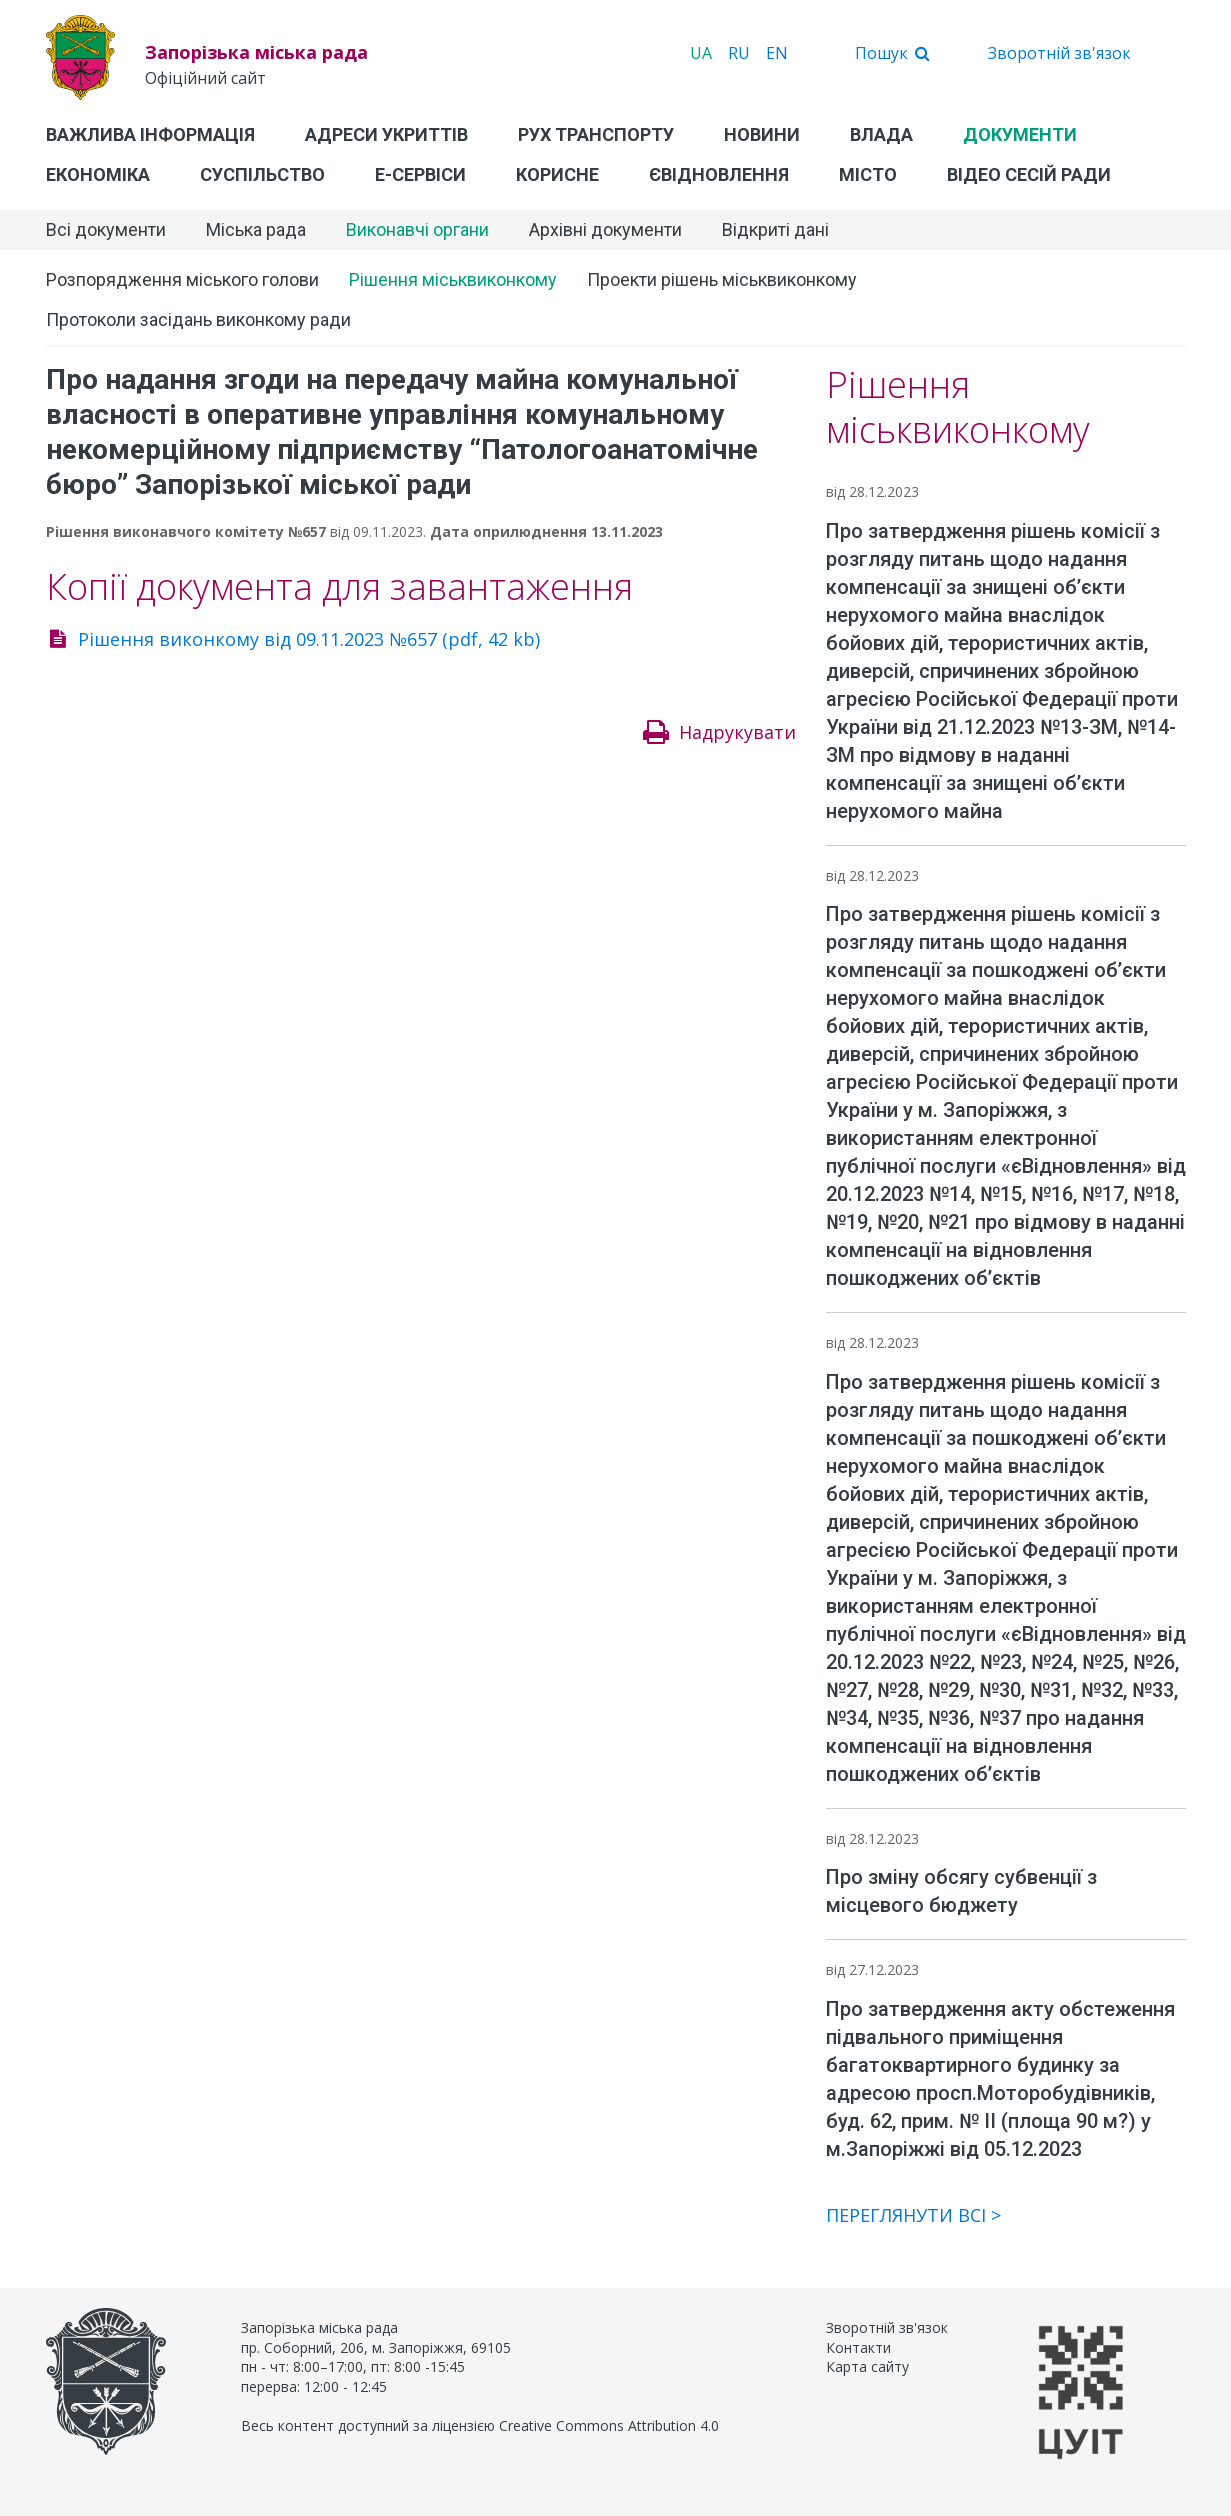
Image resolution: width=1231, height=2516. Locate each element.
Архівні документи (605, 229)
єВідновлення (719, 174)
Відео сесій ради (1029, 174)
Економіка (98, 174)
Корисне (557, 174)
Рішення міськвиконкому (453, 279)
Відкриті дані (775, 229)
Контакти (858, 2347)
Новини (762, 134)
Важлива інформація (150, 134)
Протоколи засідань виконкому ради (198, 319)
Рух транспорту (596, 134)
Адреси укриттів (386, 134)
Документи (1020, 134)
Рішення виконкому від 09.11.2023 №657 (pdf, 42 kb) (309, 639)
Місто (868, 174)
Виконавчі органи (417, 229)
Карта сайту (867, 2366)
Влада (881, 134)
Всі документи (106, 229)
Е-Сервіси (420, 174)
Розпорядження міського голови (182, 279)
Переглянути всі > (913, 2215)
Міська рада (256, 229)
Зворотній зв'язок (1059, 53)
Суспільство (262, 174)
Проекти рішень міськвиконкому (722, 279)
